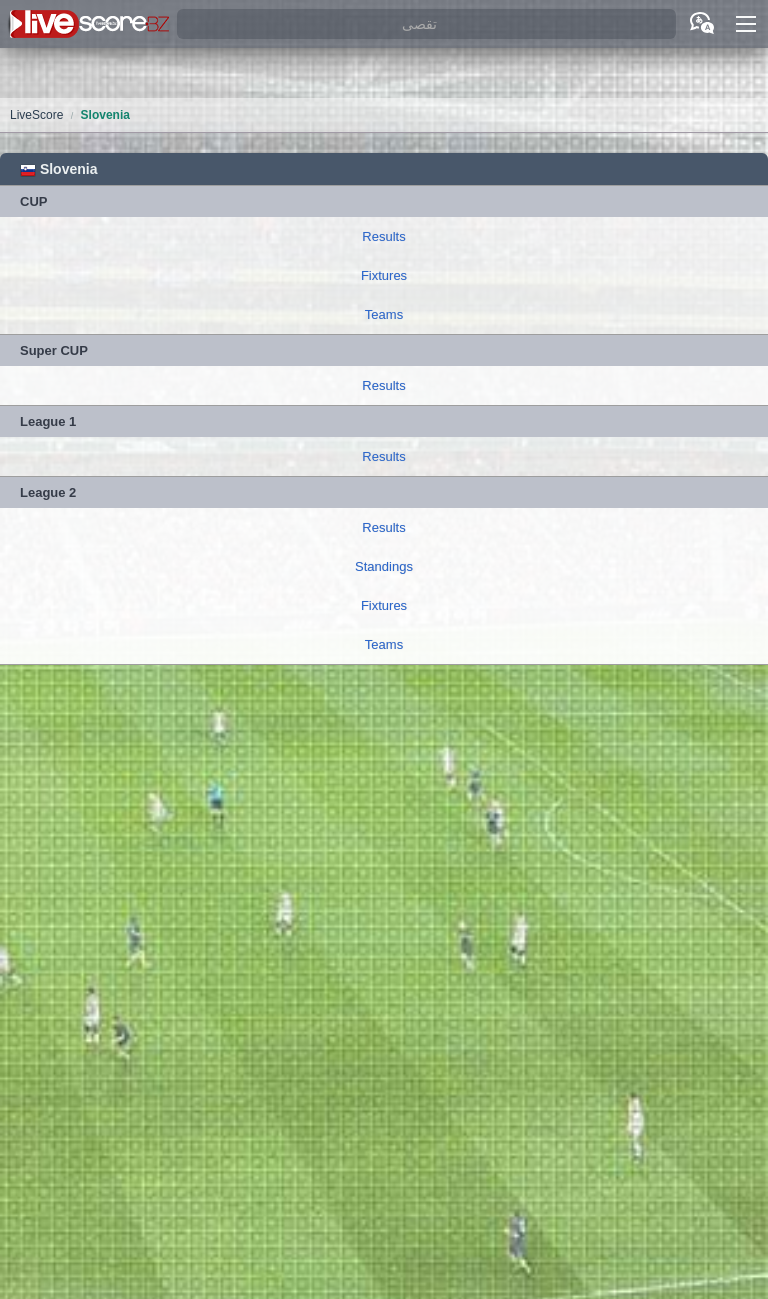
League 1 (48, 421)
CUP (33, 201)
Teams (384, 314)
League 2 (48, 492)
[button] (746, 24)
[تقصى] (426, 24)
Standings (384, 566)
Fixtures (384, 275)
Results (383, 236)
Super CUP (54, 350)
